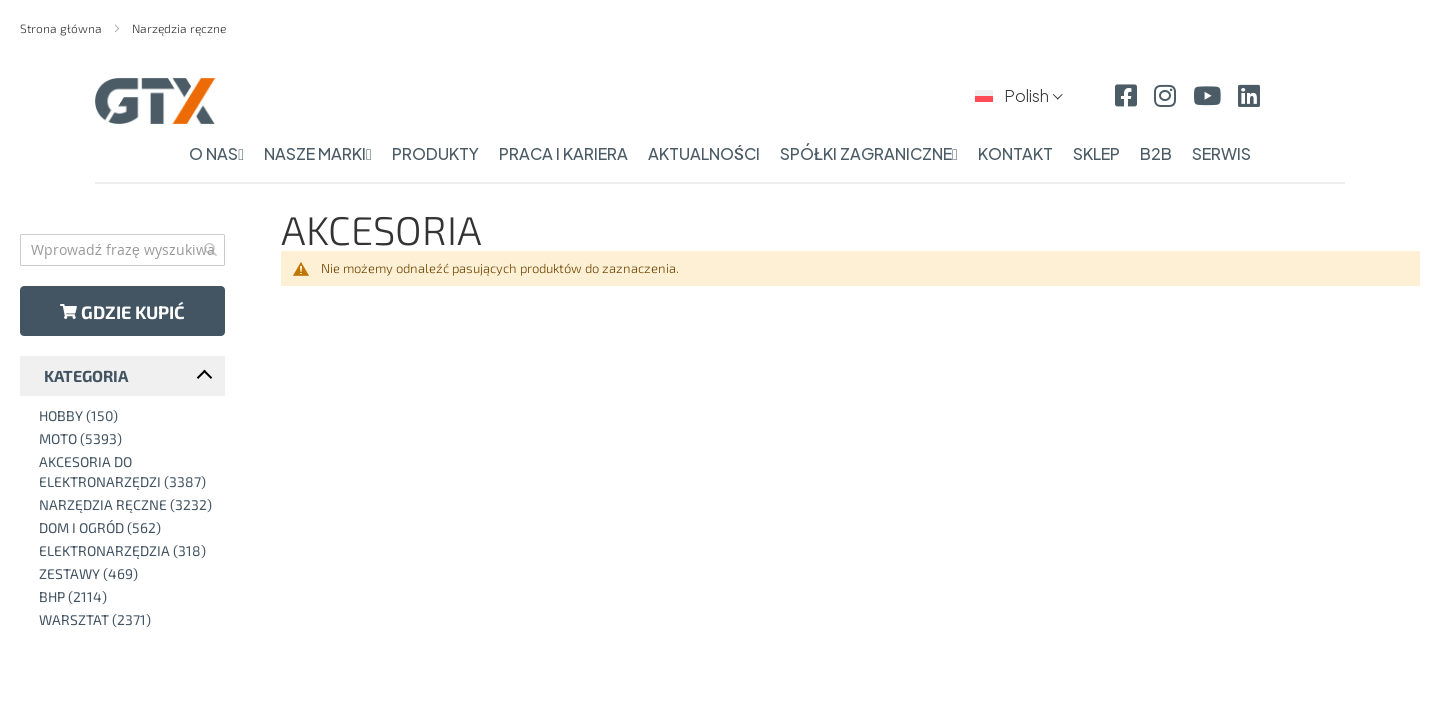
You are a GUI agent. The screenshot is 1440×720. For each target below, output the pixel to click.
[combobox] (122, 250)
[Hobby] (127, 416)
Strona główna (62, 28)
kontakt (1015, 153)
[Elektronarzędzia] (127, 551)
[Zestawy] (127, 574)
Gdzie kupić (122, 312)
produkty (435, 153)
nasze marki (318, 153)
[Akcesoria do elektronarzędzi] (127, 472)
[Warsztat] (127, 620)
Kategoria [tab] (86, 375)
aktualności (704, 153)
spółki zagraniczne (869, 153)
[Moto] (127, 439)
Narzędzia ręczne (179, 28)
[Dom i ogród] (127, 528)
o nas (216, 153)
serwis (1221, 153)
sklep (1096, 153)
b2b (1156, 153)
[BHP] (127, 597)
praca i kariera (563, 153)
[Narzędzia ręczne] (127, 505)
